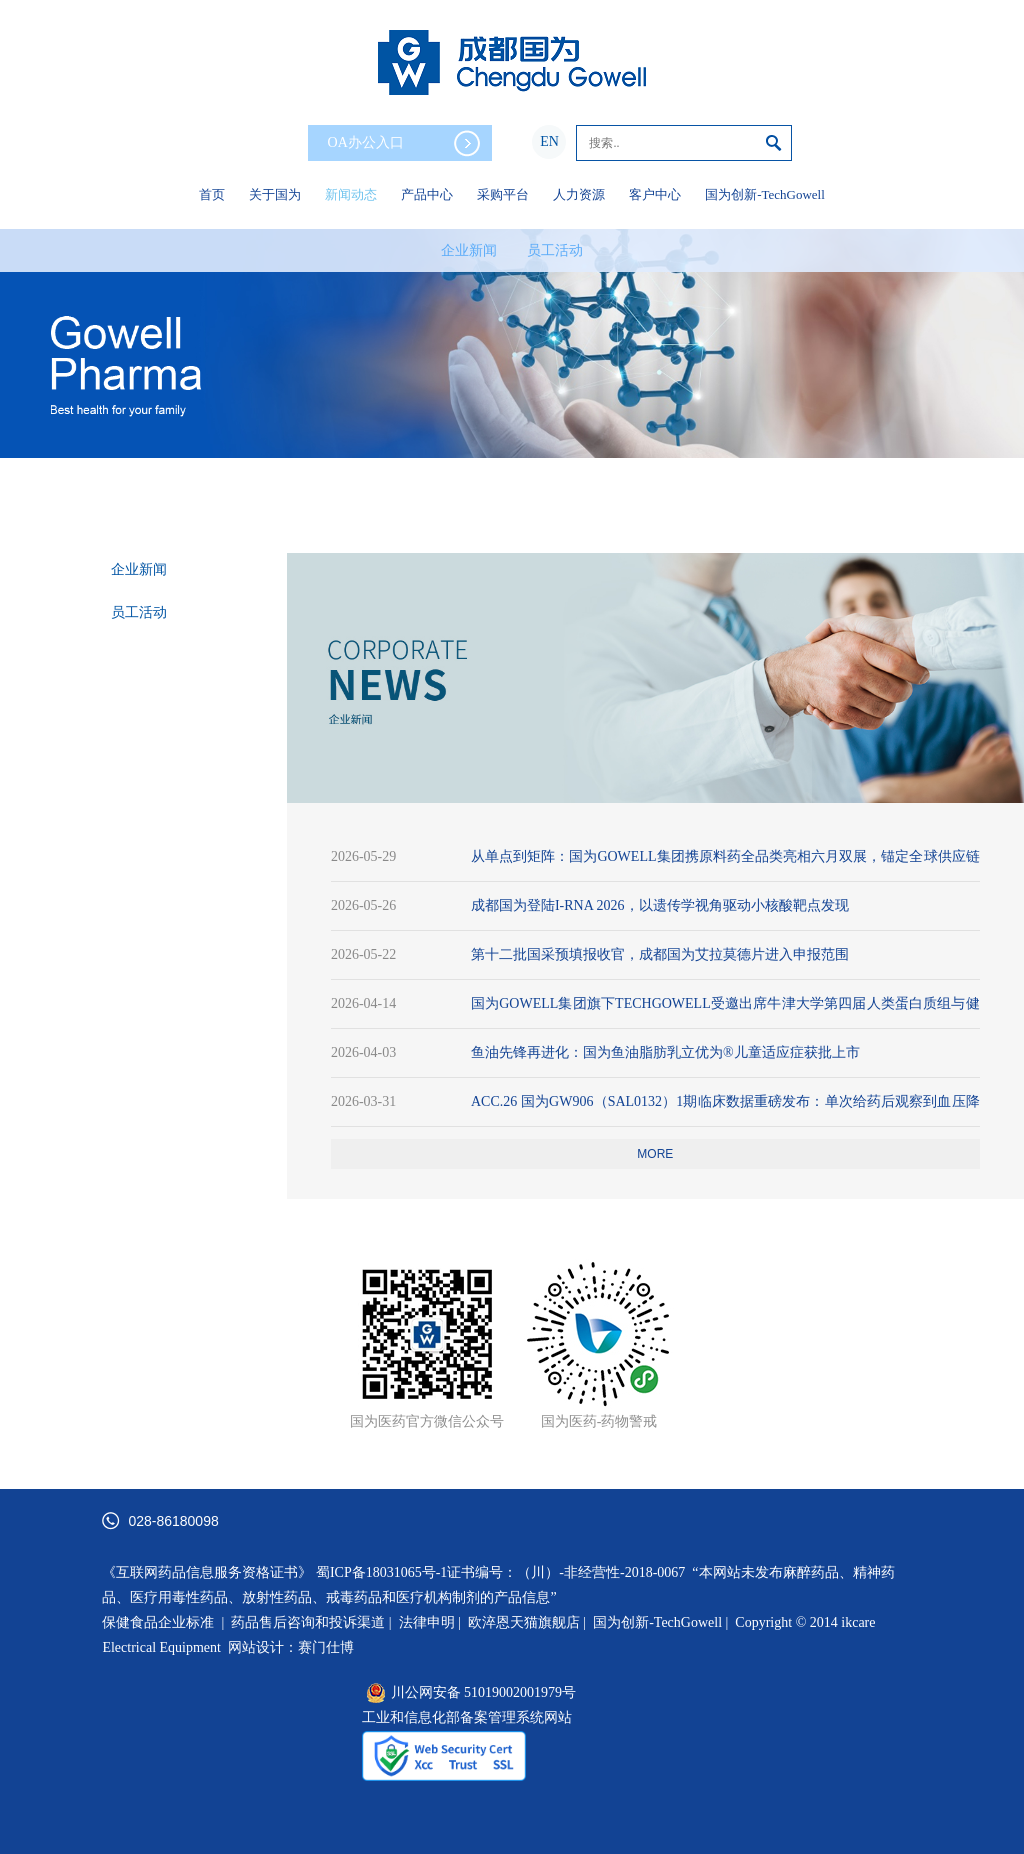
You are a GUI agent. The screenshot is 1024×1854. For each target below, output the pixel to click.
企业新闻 (469, 250)
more (655, 1154)
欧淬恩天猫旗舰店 (524, 1622)
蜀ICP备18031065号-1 (381, 1572)
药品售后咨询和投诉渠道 (310, 1622)
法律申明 (427, 1622)
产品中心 (427, 194)
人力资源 (579, 194)
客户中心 (655, 194)
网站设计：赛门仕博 (291, 1647)
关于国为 (275, 194)
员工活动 (555, 250)
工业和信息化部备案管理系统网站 (467, 1717)
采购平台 (503, 194)
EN (549, 141)
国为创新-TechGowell (765, 194)
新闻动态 (351, 194)
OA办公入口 (404, 143)
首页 (212, 194)
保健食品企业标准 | (163, 1622)
